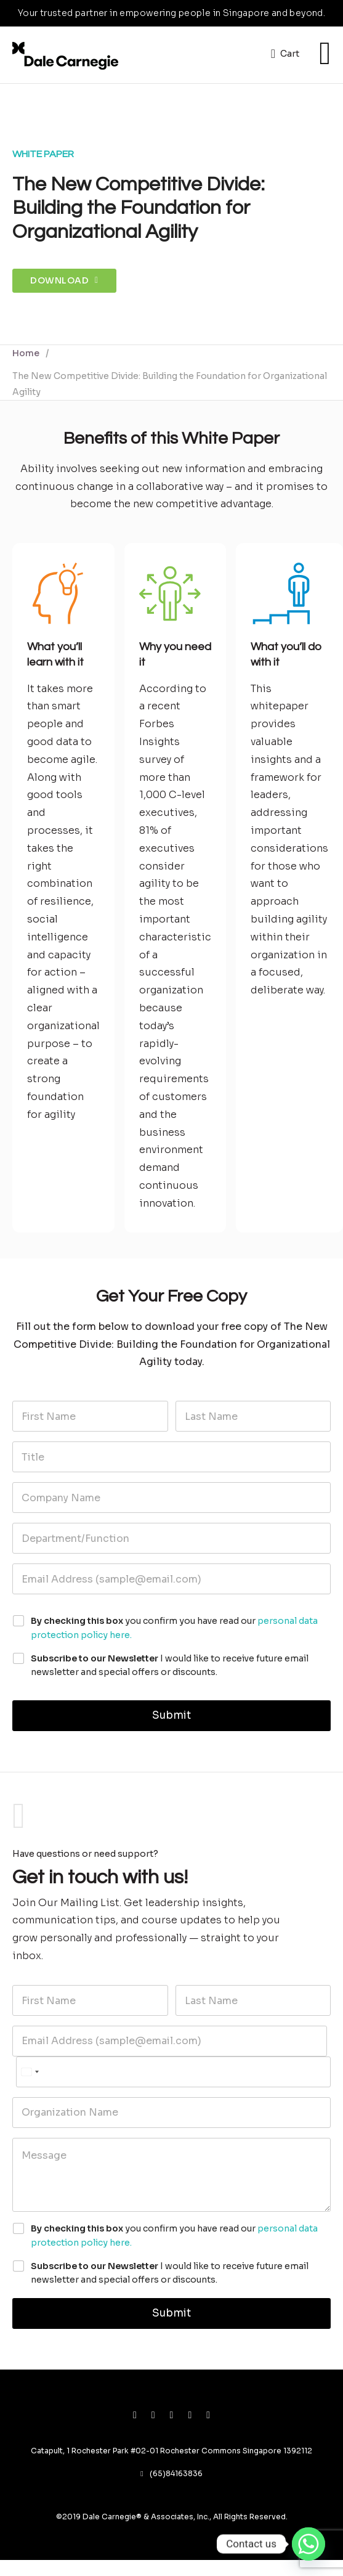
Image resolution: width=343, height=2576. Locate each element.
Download (64, 280)
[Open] (325, 54)
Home (25, 353)
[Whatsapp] (308, 2544)
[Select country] (29, 2071)
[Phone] (173, 2071)
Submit (171, 1715)
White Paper (43, 154)
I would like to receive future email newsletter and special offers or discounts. (170, 1665)
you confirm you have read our (174, 1627)
